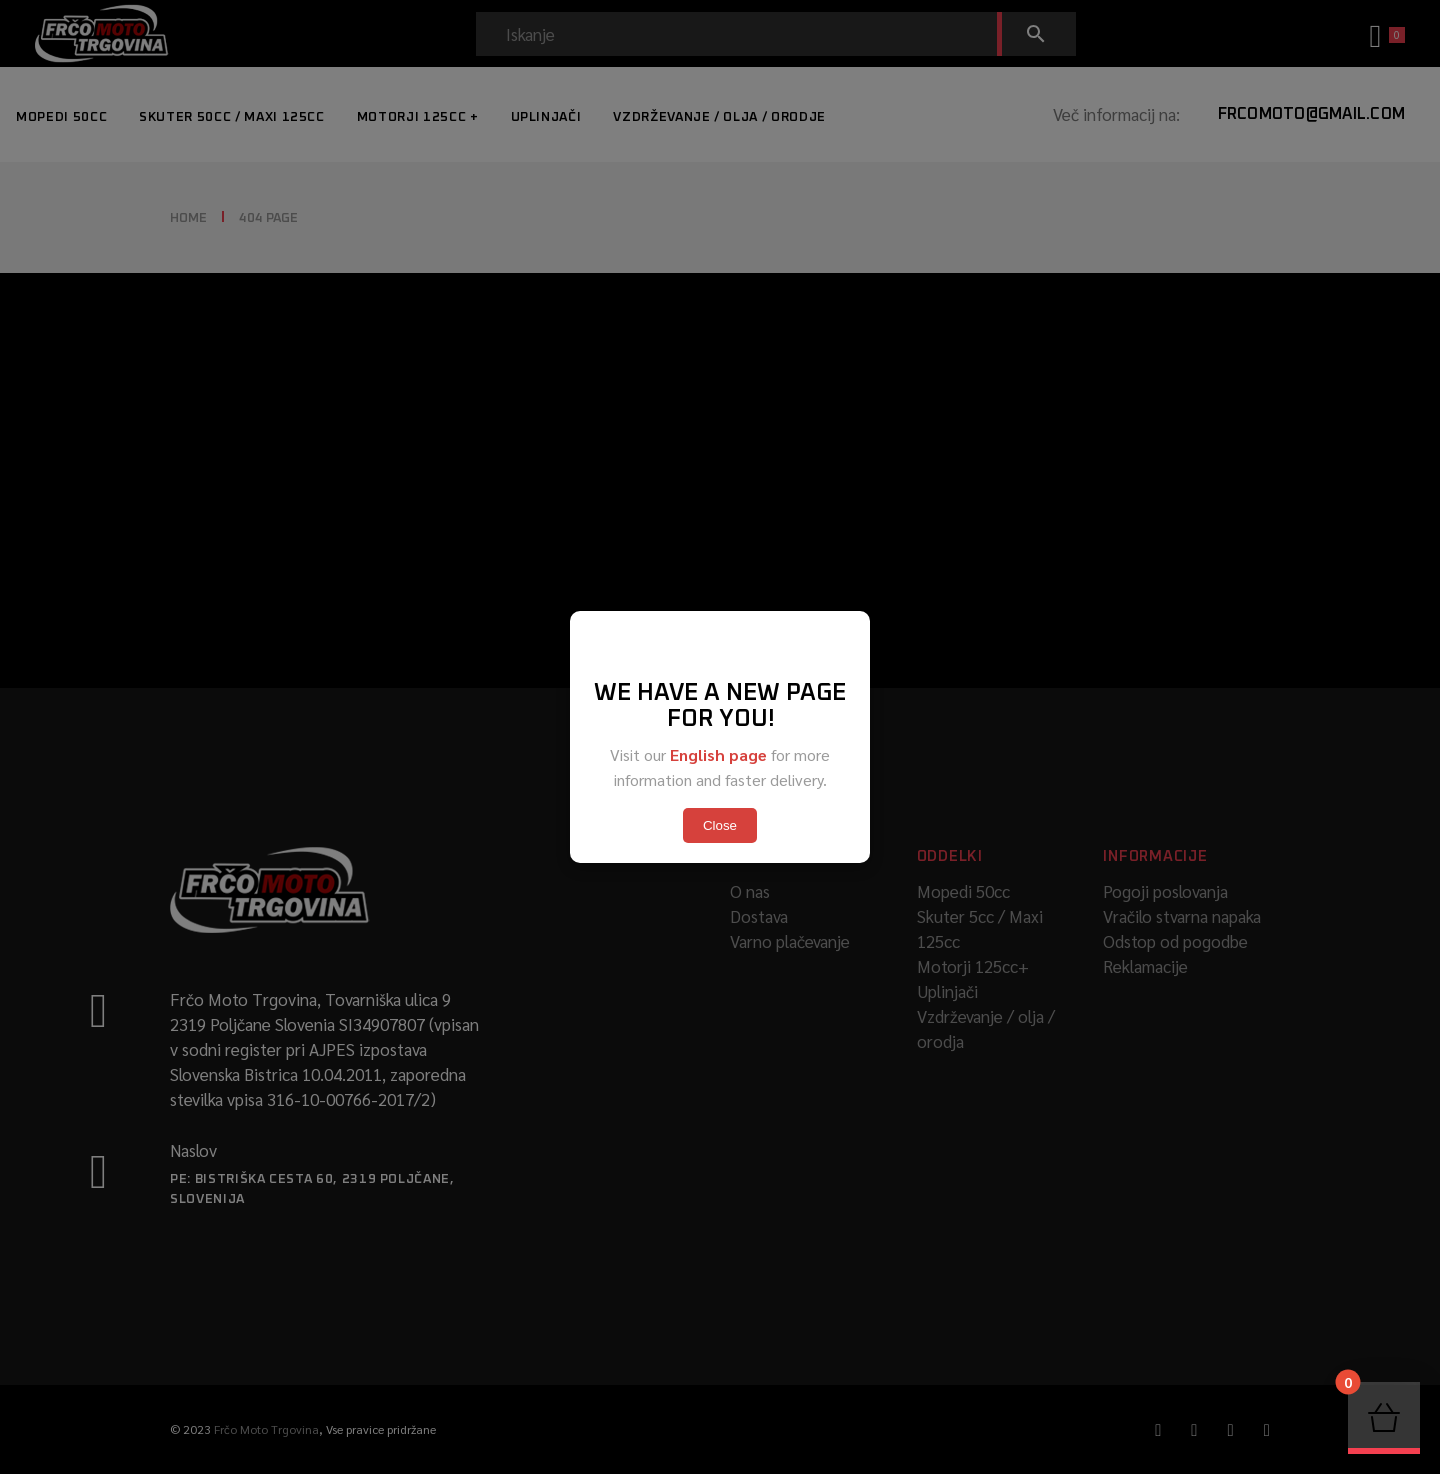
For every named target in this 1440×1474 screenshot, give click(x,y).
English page (718, 754)
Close (720, 825)
